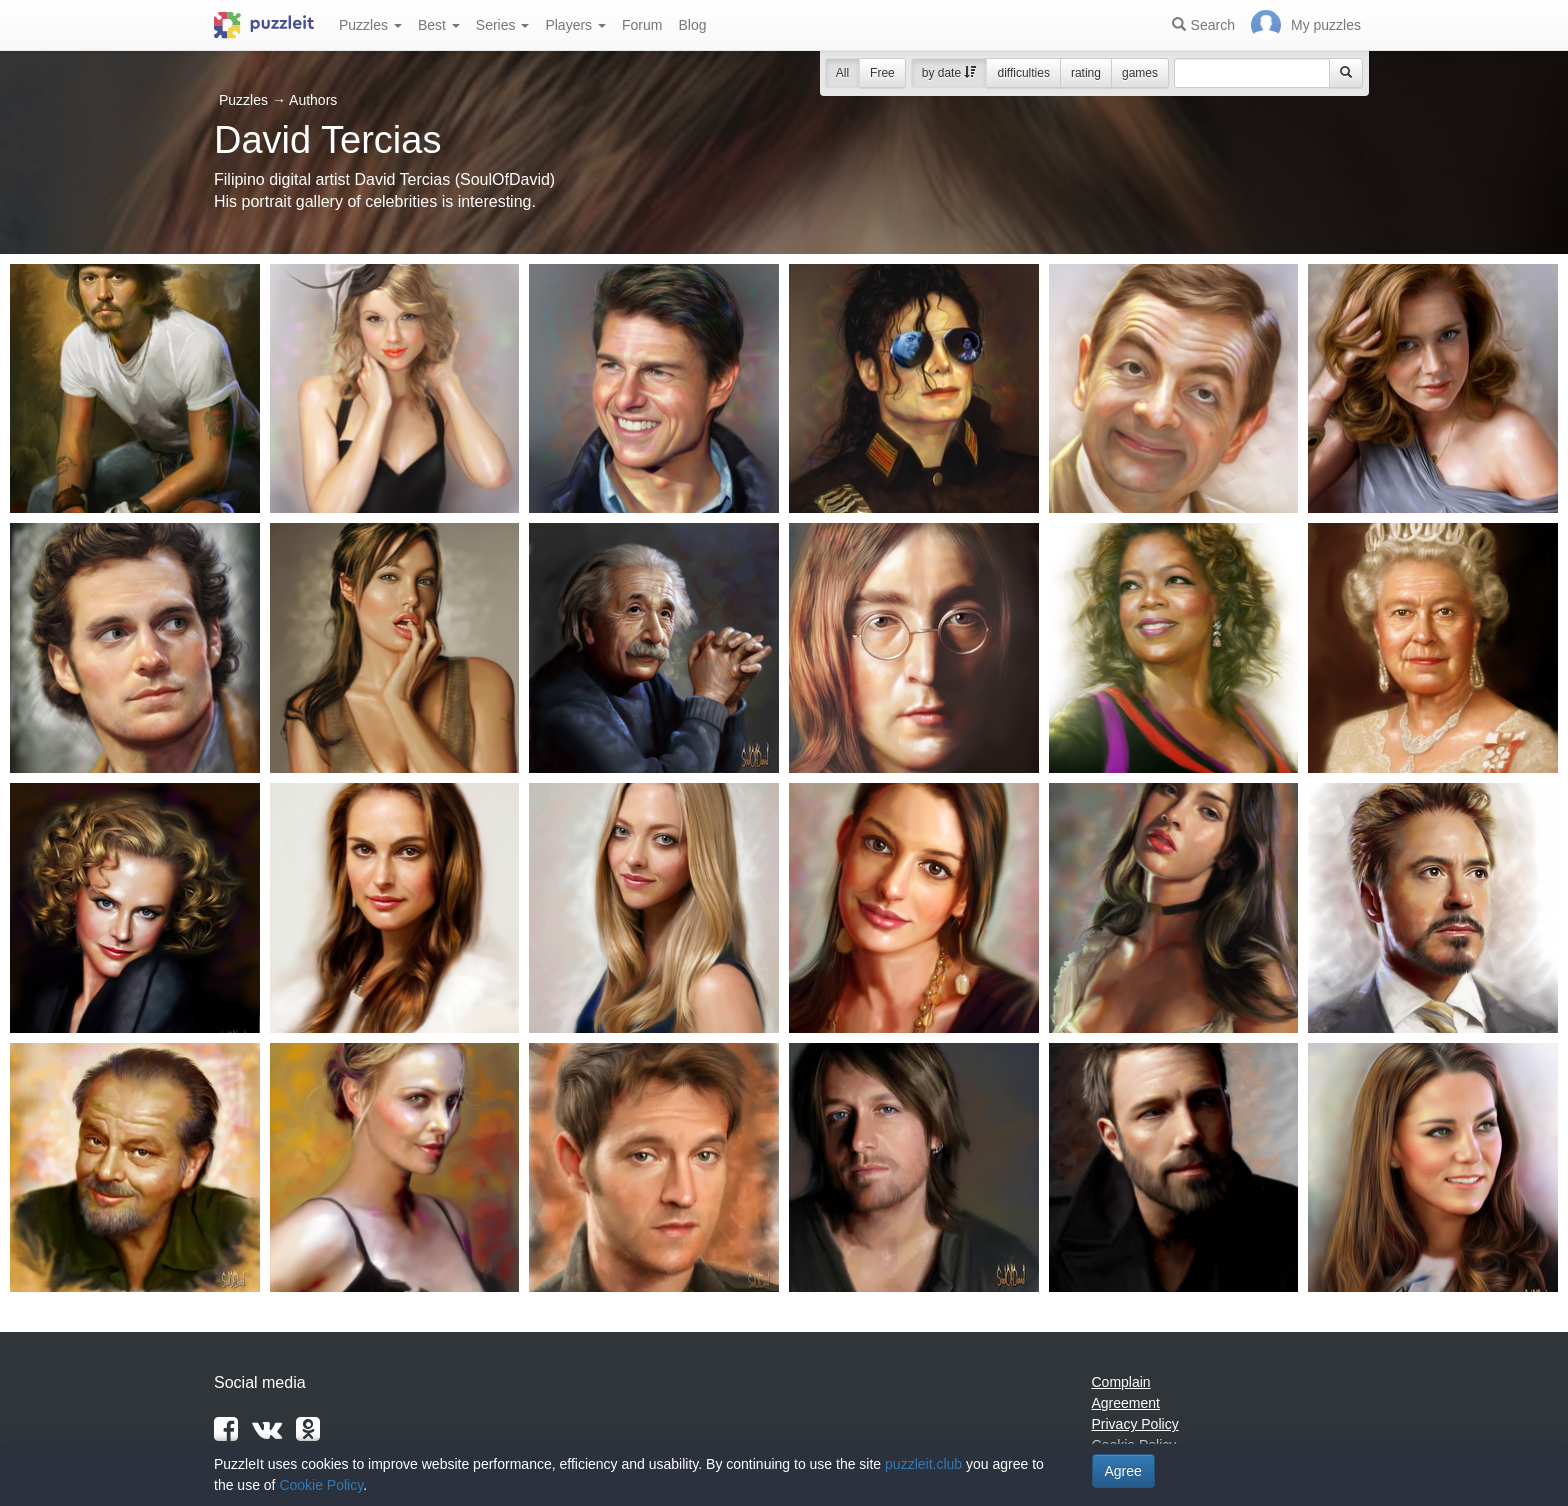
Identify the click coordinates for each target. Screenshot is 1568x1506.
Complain (1121, 1382)
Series (503, 25)
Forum (642, 25)
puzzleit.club (923, 1464)
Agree (1123, 1471)
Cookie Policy (321, 1485)
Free (882, 73)
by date (949, 73)
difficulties (1023, 73)
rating (1086, 73)
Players (575, 25)
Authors (313, 100)
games (1140, 73)
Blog (692, 25)
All (842, 73)
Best (439, 25)
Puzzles (370, 25)
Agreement (1126, 1403)
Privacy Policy (1135, 1424)
